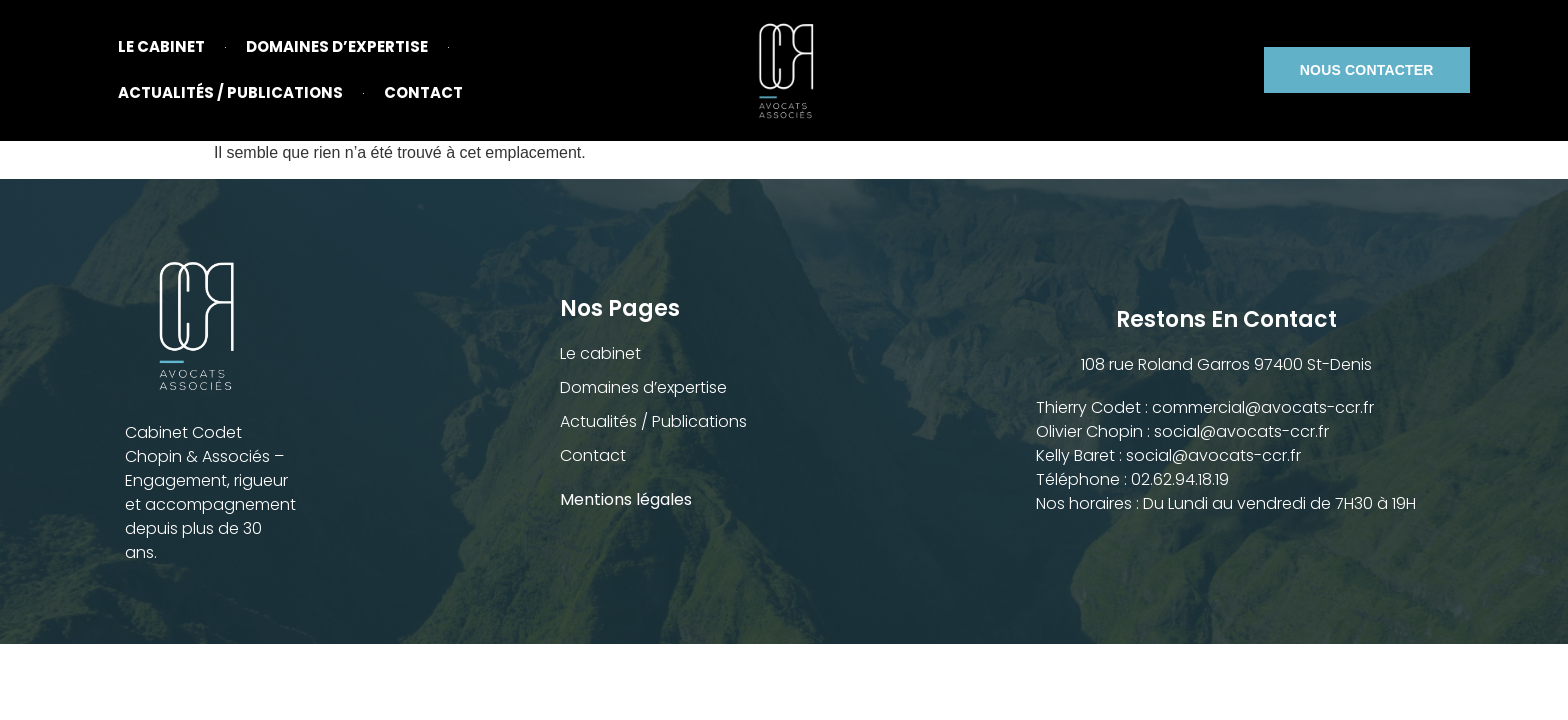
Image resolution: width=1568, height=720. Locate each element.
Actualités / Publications (230, 92)
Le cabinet (161, 46)
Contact (423, 92)
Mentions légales (628, 499)
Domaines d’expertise (337, 46)
